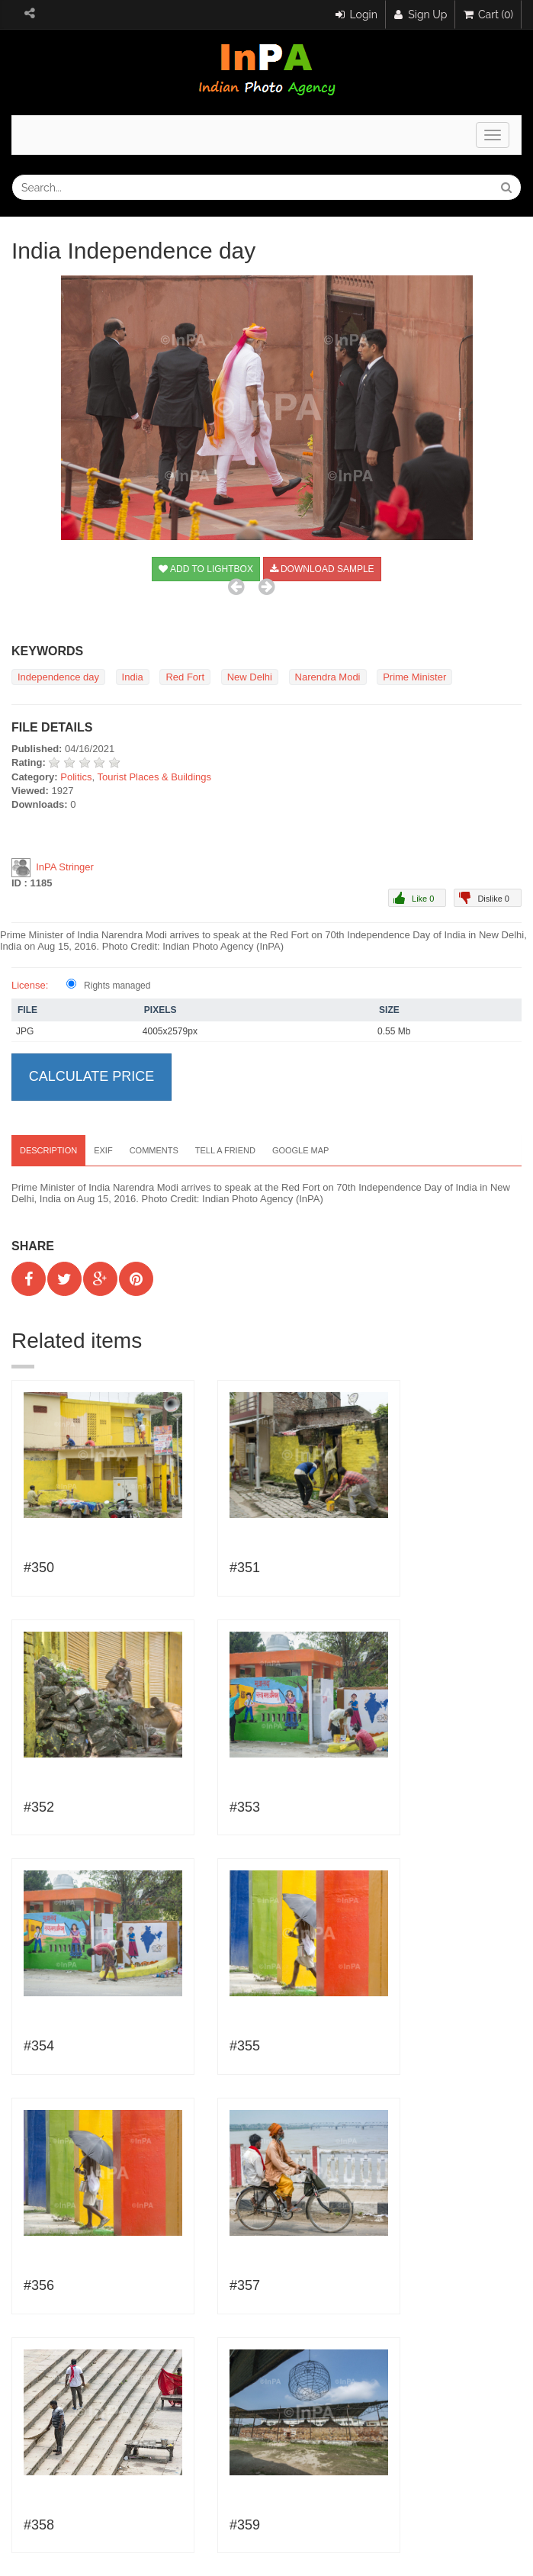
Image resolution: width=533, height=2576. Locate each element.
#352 (39, 1807)
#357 (245, 2285)
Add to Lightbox (206, 569)
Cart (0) (488, 14)
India (132, 677)
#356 (39, 2285)
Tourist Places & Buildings (155, 777)
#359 (245, 2525)
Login (356, 14)
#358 (39, 2525)
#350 (39, 1567)
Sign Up (421, 14)
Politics (76, 777)
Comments (154, 1150)
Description (48, 1150)
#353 (245, 1807)
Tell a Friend (225, 1150)
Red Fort (184, 677)
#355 (245, 2045)
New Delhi (249, 677)
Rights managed (117, 985)
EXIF (103, 1150)
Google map (300, 1150)
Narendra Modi (328, 677)
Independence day (58, 677)
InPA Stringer (65, 867)
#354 (39, 2045)
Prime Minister (414, 677)
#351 (245, 1567)
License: (29, 985)
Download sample (322, 569)
